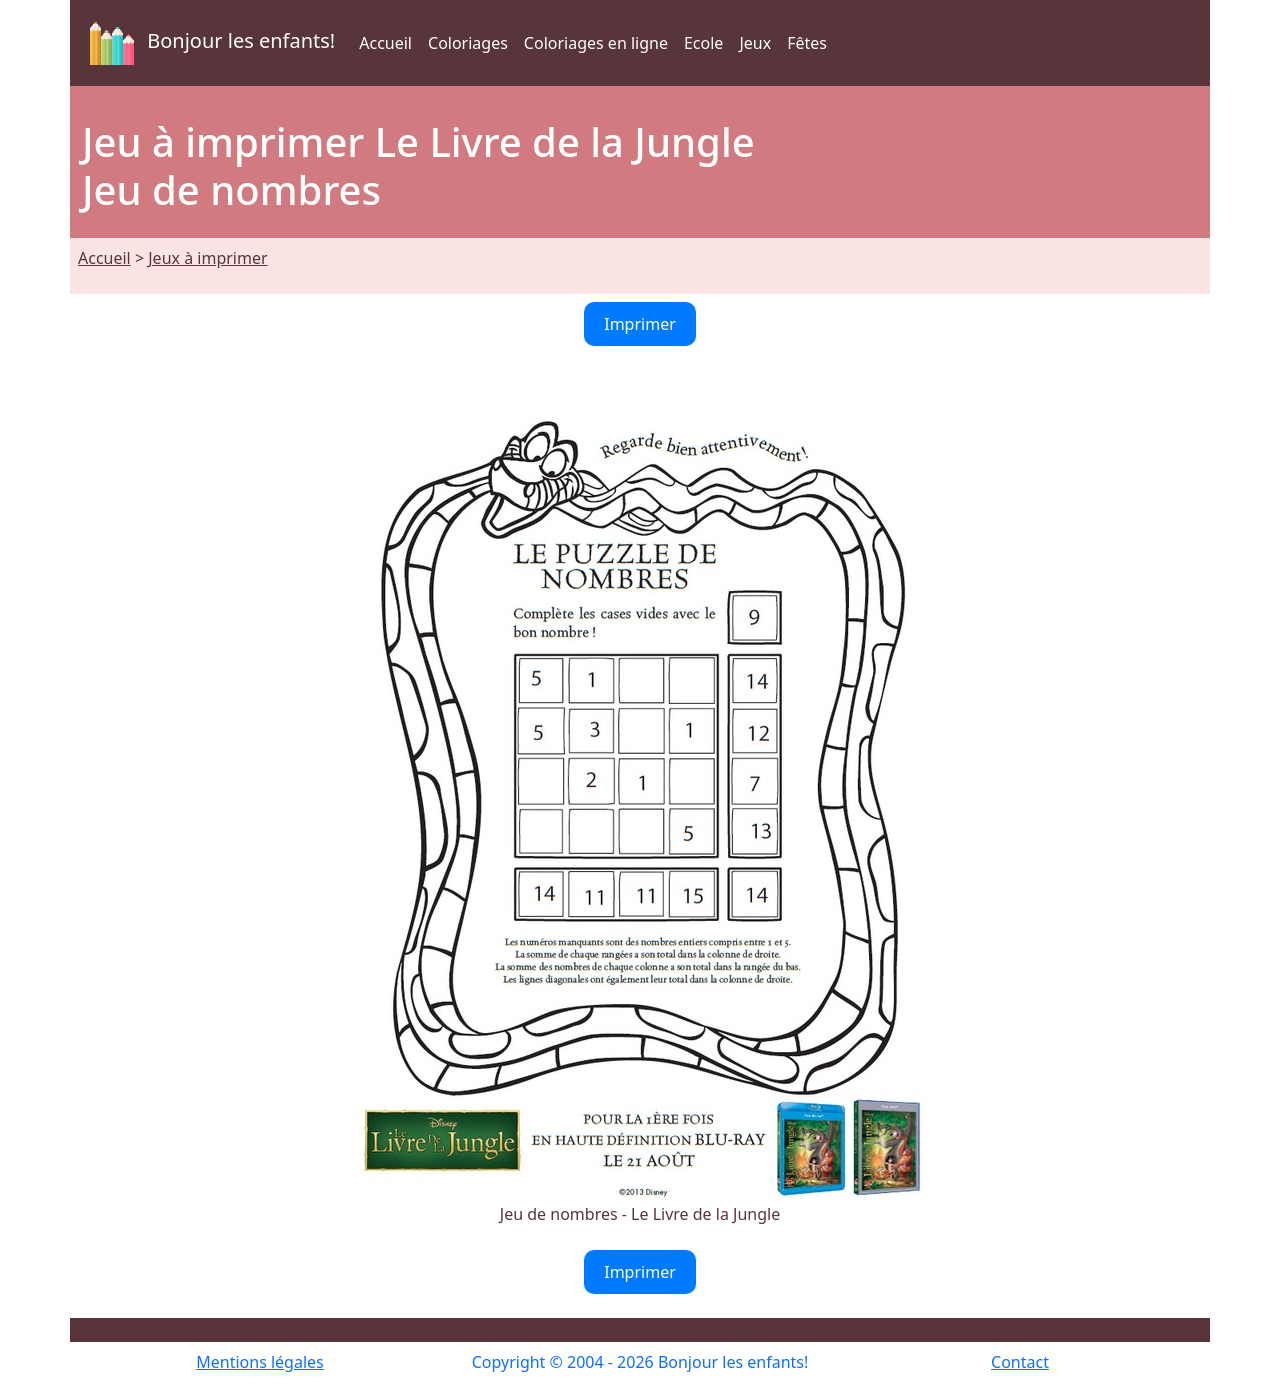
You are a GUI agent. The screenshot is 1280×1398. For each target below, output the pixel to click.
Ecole (703, 43)
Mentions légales (260, 1362)
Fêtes (807, 43)
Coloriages (468, 43)
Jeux (755, 43)
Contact (1020, 1362)
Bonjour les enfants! (208, 43)
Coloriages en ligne (596, 43)
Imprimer (640, 324)
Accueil (385, 43)
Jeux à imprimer (207, 258)
